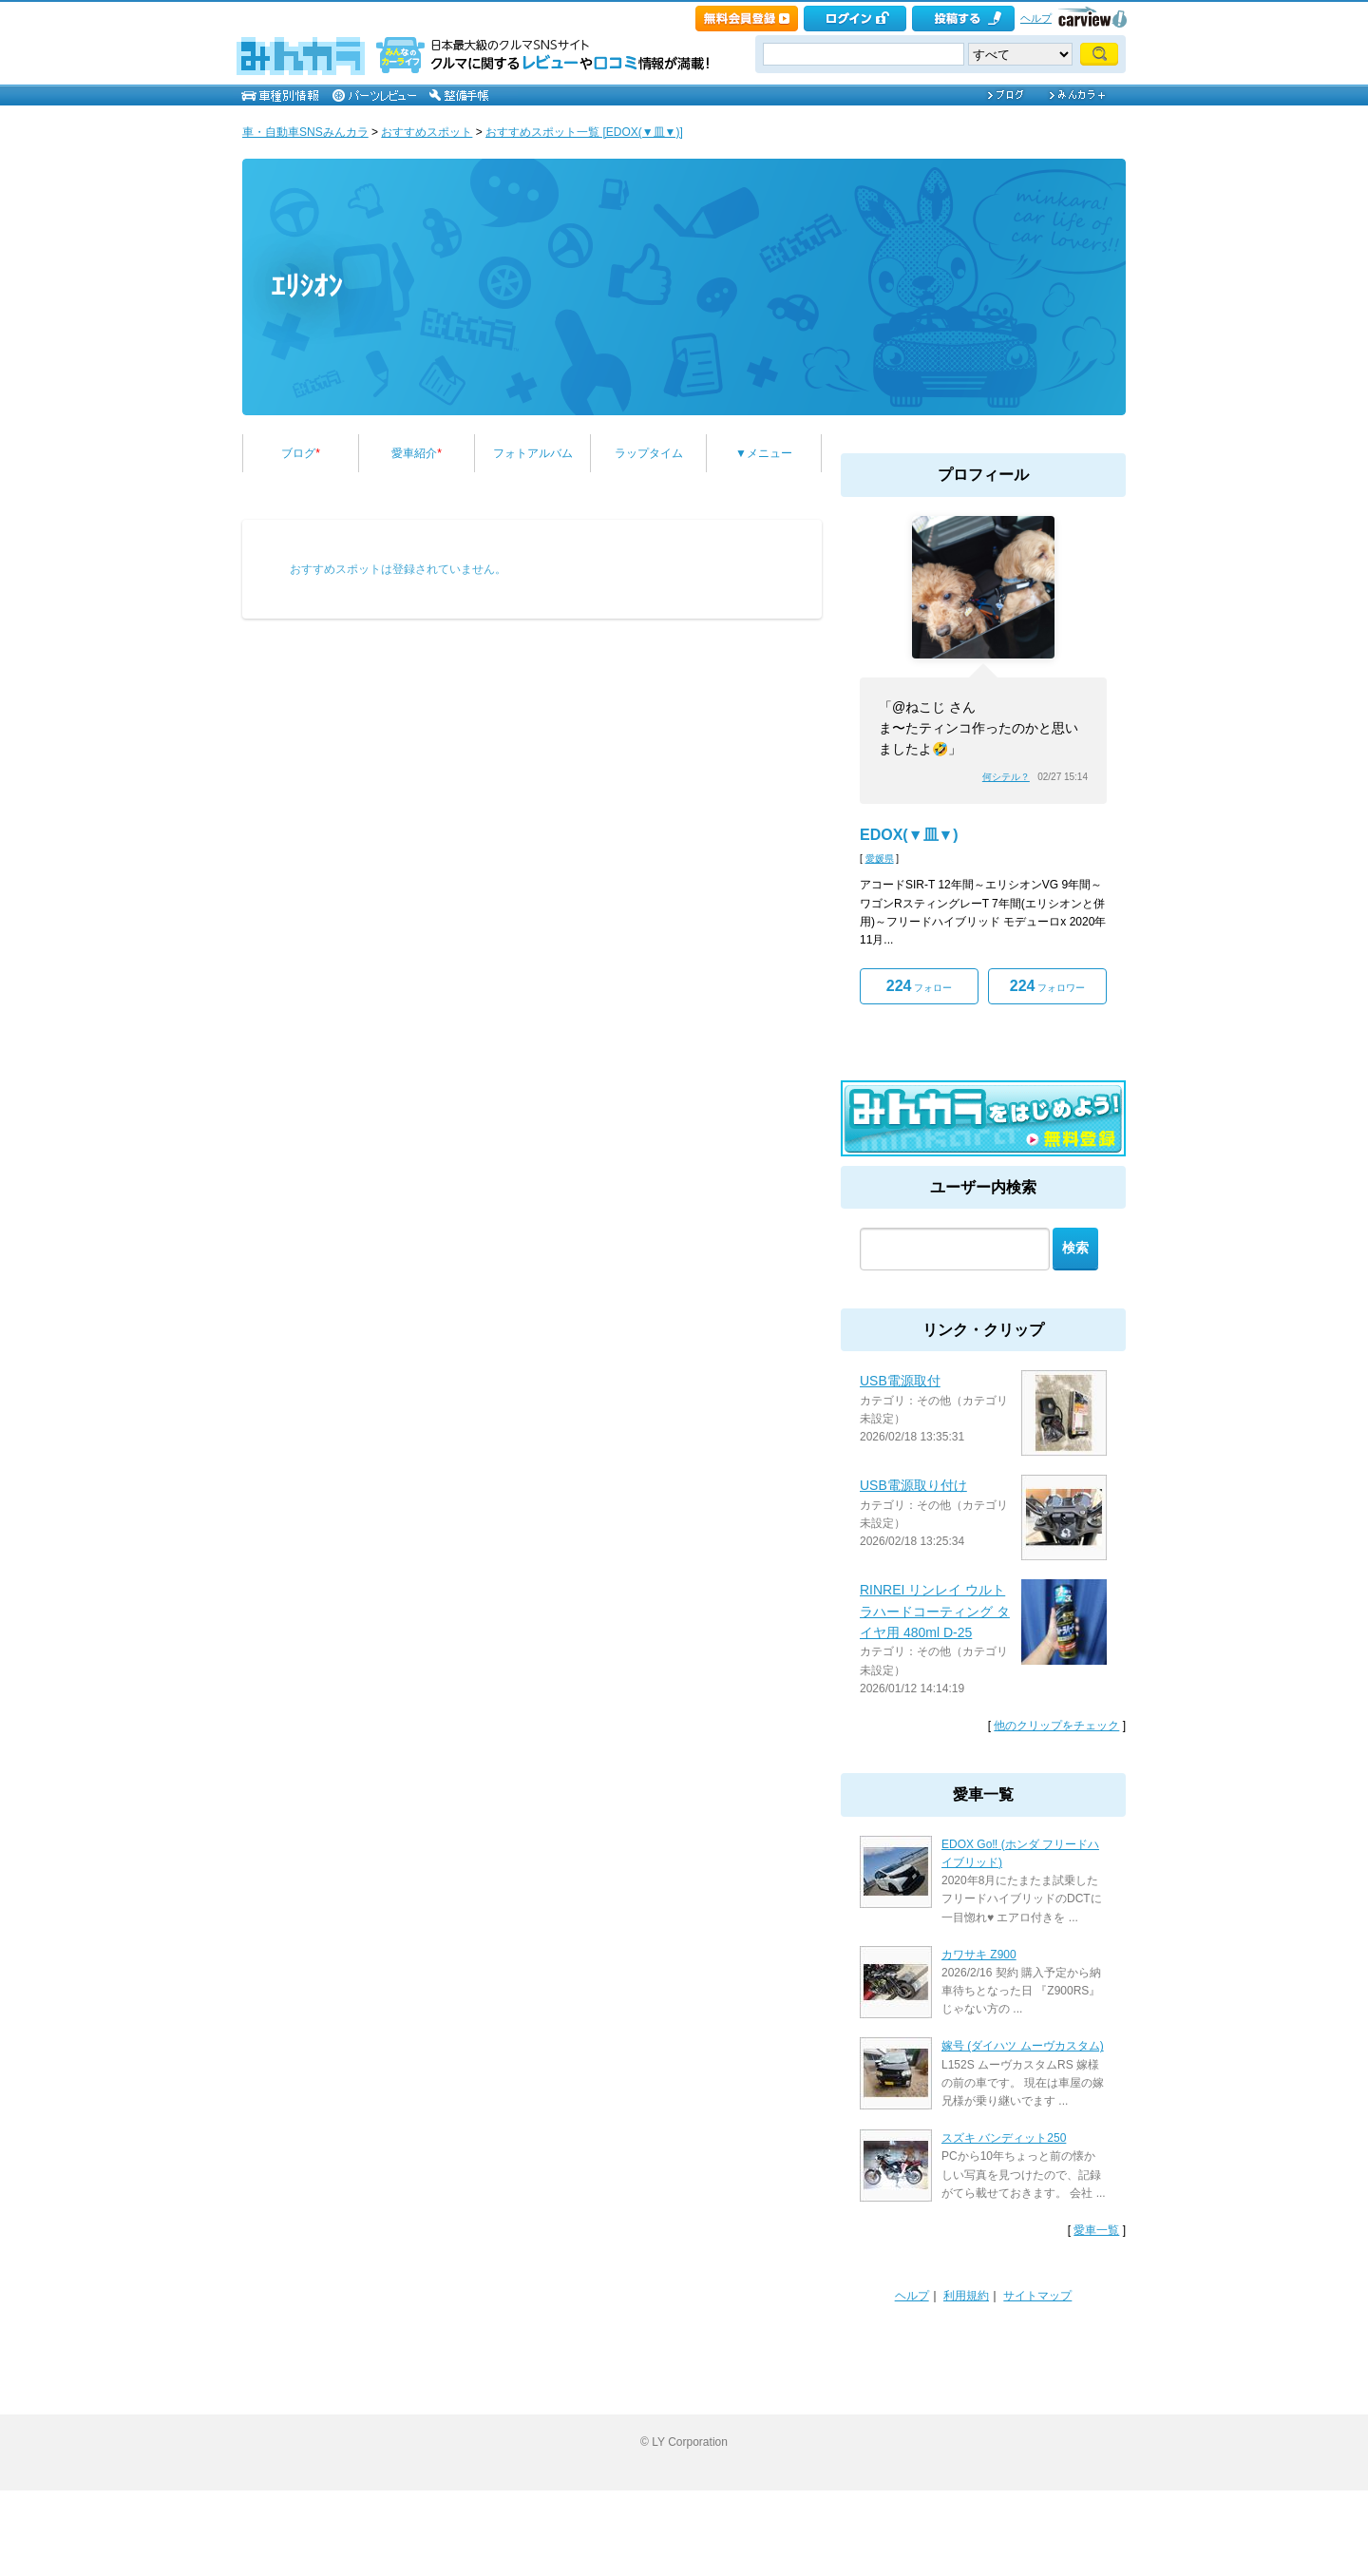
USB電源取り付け (913, 1485)
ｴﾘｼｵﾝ (306, 286)
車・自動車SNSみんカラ (305, 132)
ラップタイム (649, 453)
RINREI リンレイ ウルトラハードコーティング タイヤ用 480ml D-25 (935, 1611)
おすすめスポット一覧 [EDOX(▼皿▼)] (584, 132)
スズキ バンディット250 (1003, 2138)
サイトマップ (1037, 2295)
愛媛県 (879, 858)
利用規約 (966, 2295)
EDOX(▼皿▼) (909, 835)
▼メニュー (763, 453)
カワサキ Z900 (978, 1954)
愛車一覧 (1096, 2230)
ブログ (300, 453)
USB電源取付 (900, 1380)
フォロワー (1047, 986)
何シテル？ (1006, 777)
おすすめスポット (426, 132)
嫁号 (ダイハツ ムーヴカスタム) (1022, 2045)
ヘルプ (1036, 18)
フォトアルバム (533, 453)
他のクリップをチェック (1056, 1725)
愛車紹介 (416, 453)
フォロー (919, 986)
